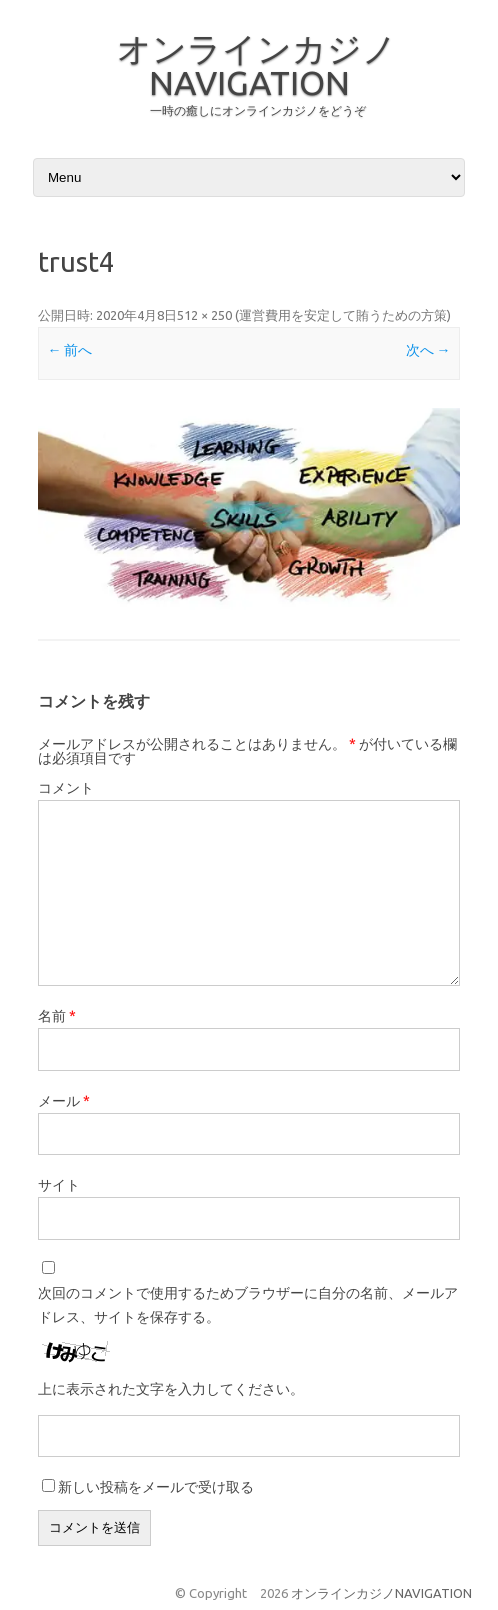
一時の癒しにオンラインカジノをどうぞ (258, 110)
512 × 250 (204, 315)
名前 (57, 1016)
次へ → (428, 350)
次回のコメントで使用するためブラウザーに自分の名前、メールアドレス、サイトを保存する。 (248, 1305)
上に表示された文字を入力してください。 (171, 1389)
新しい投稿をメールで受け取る (156, 1487)
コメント (66, 788)
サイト (59, 1185)
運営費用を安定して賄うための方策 (343, 315)
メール (64, 1101)
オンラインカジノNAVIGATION (257, 65)
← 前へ (69, 350)
